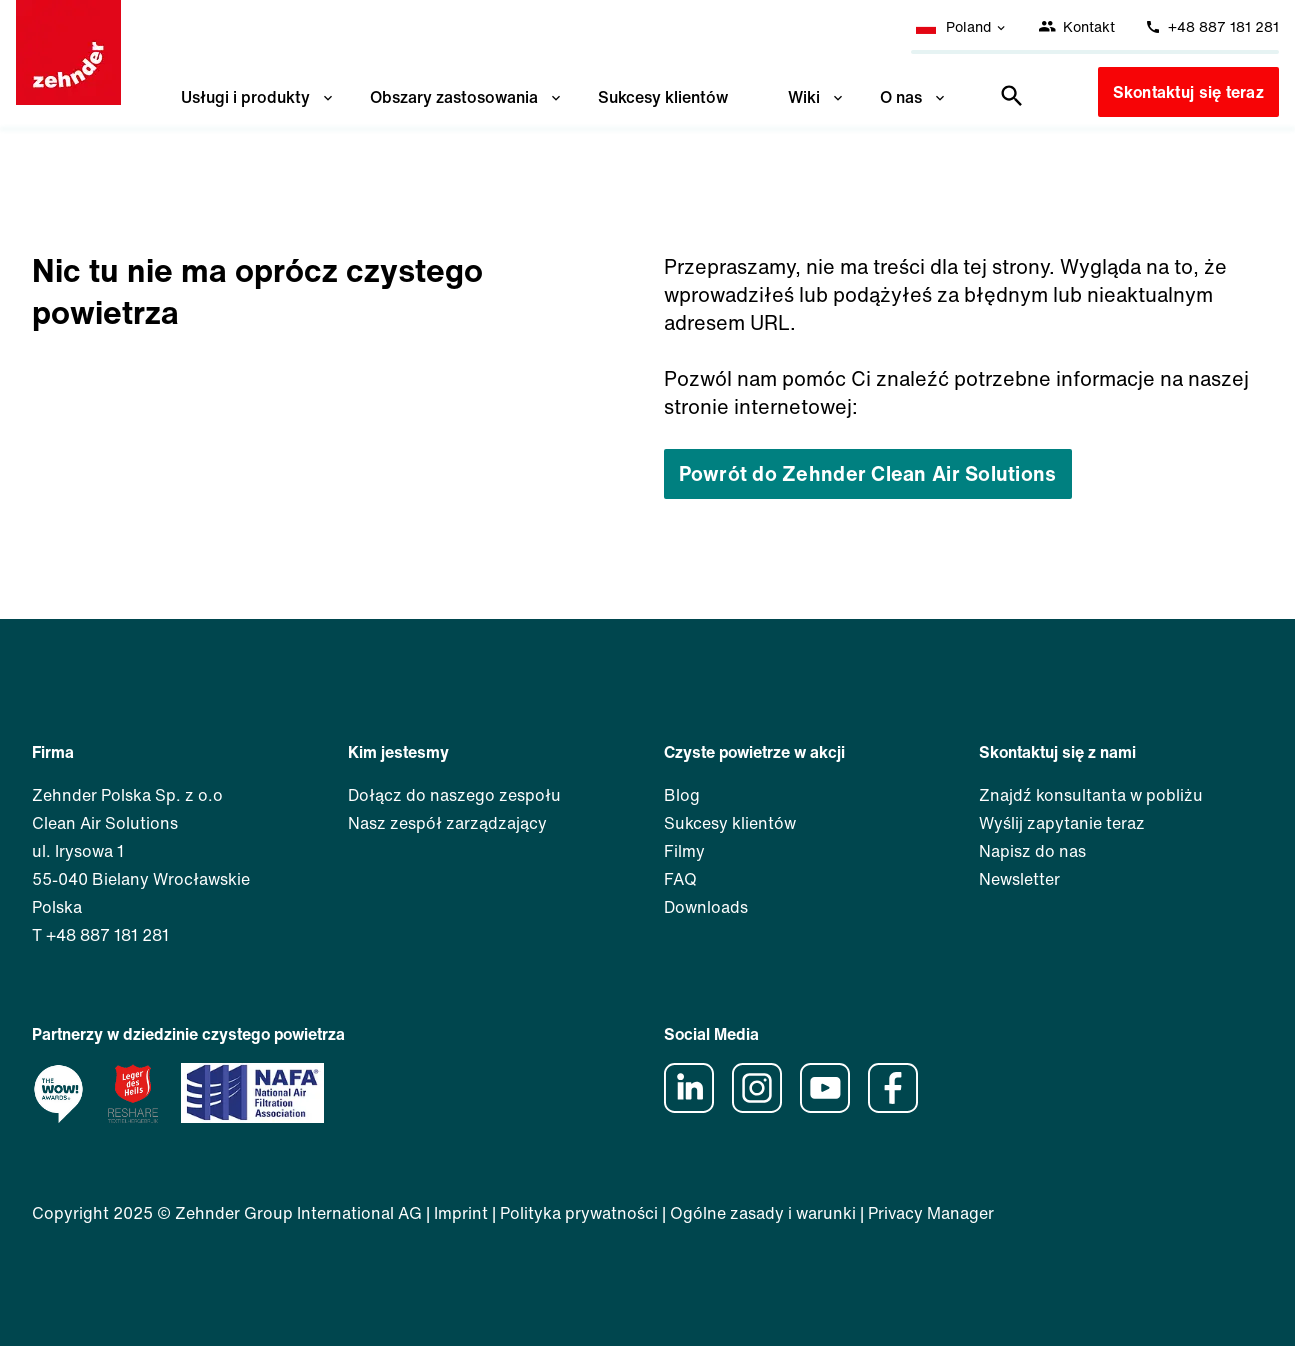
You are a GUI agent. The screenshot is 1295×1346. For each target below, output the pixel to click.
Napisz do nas (1032, 851)
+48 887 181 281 (1212, 26)
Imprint (461, 1213)
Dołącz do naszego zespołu (454, 795)
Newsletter (1019, 879)
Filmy (684, 851)
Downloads (706, 907)
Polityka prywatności (579, 1213)
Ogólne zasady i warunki (763, 1213)
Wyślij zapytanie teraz (1062, 823)
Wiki (817, 97)
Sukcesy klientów (663, 97)
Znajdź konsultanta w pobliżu (1091, 795)
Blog (682, 795)
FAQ (680, 879)
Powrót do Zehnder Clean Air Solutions (868, 473)
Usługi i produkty (258, 97)
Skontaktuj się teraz (1188, 92)
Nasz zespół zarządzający (447, 823)
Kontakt (1076, 26)
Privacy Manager (931, 1213)
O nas (914, 97)
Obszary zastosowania (467, 97)
